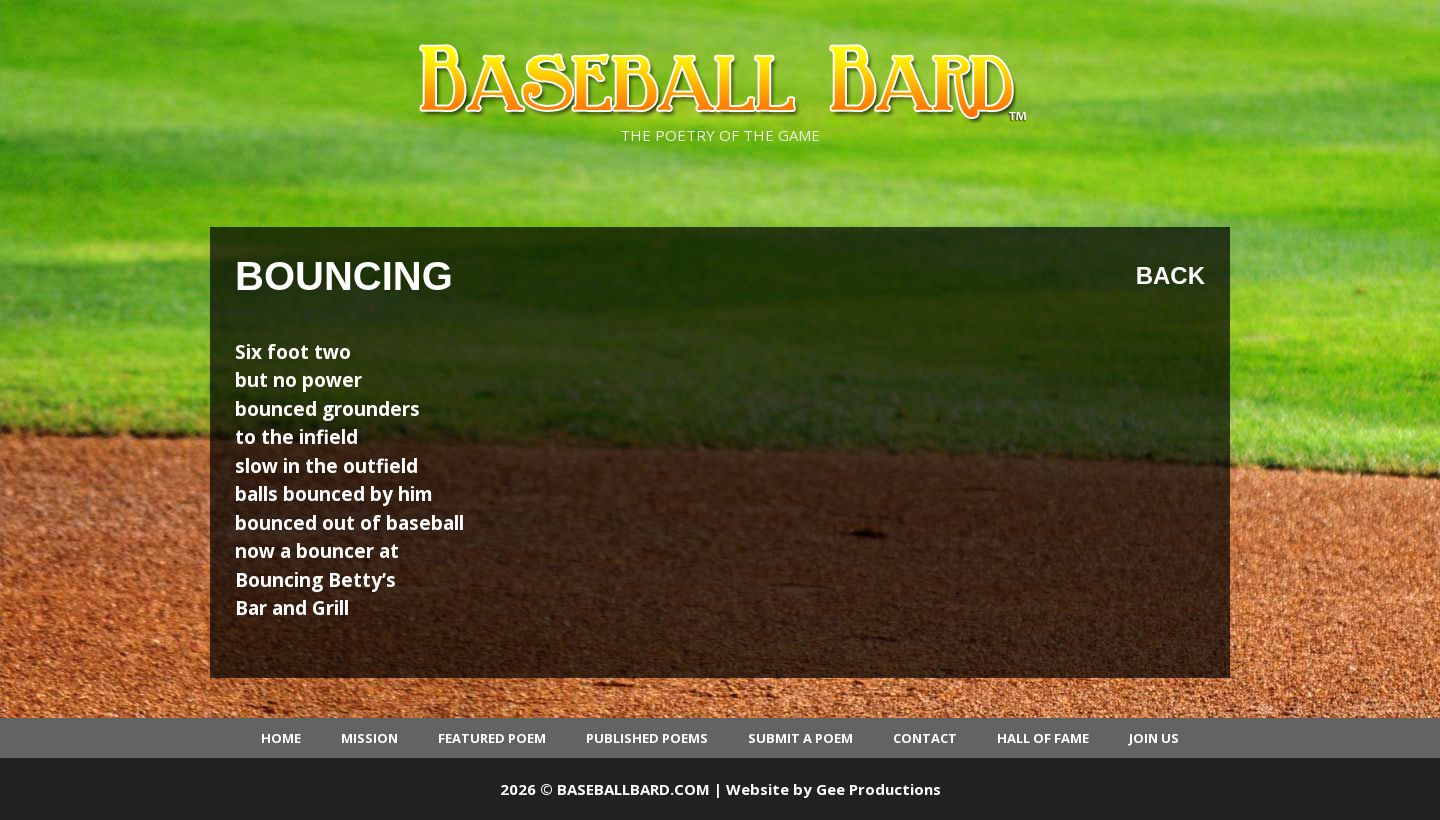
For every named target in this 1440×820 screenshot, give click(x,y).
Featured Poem (492, 738)
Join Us (1154, 738)
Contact (925, 738)
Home (281, 738)
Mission (369, 738)
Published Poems (647, 738)
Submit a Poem (800, 738)
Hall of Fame (1043, 738)
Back (1170, 275)
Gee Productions (878, 789)
